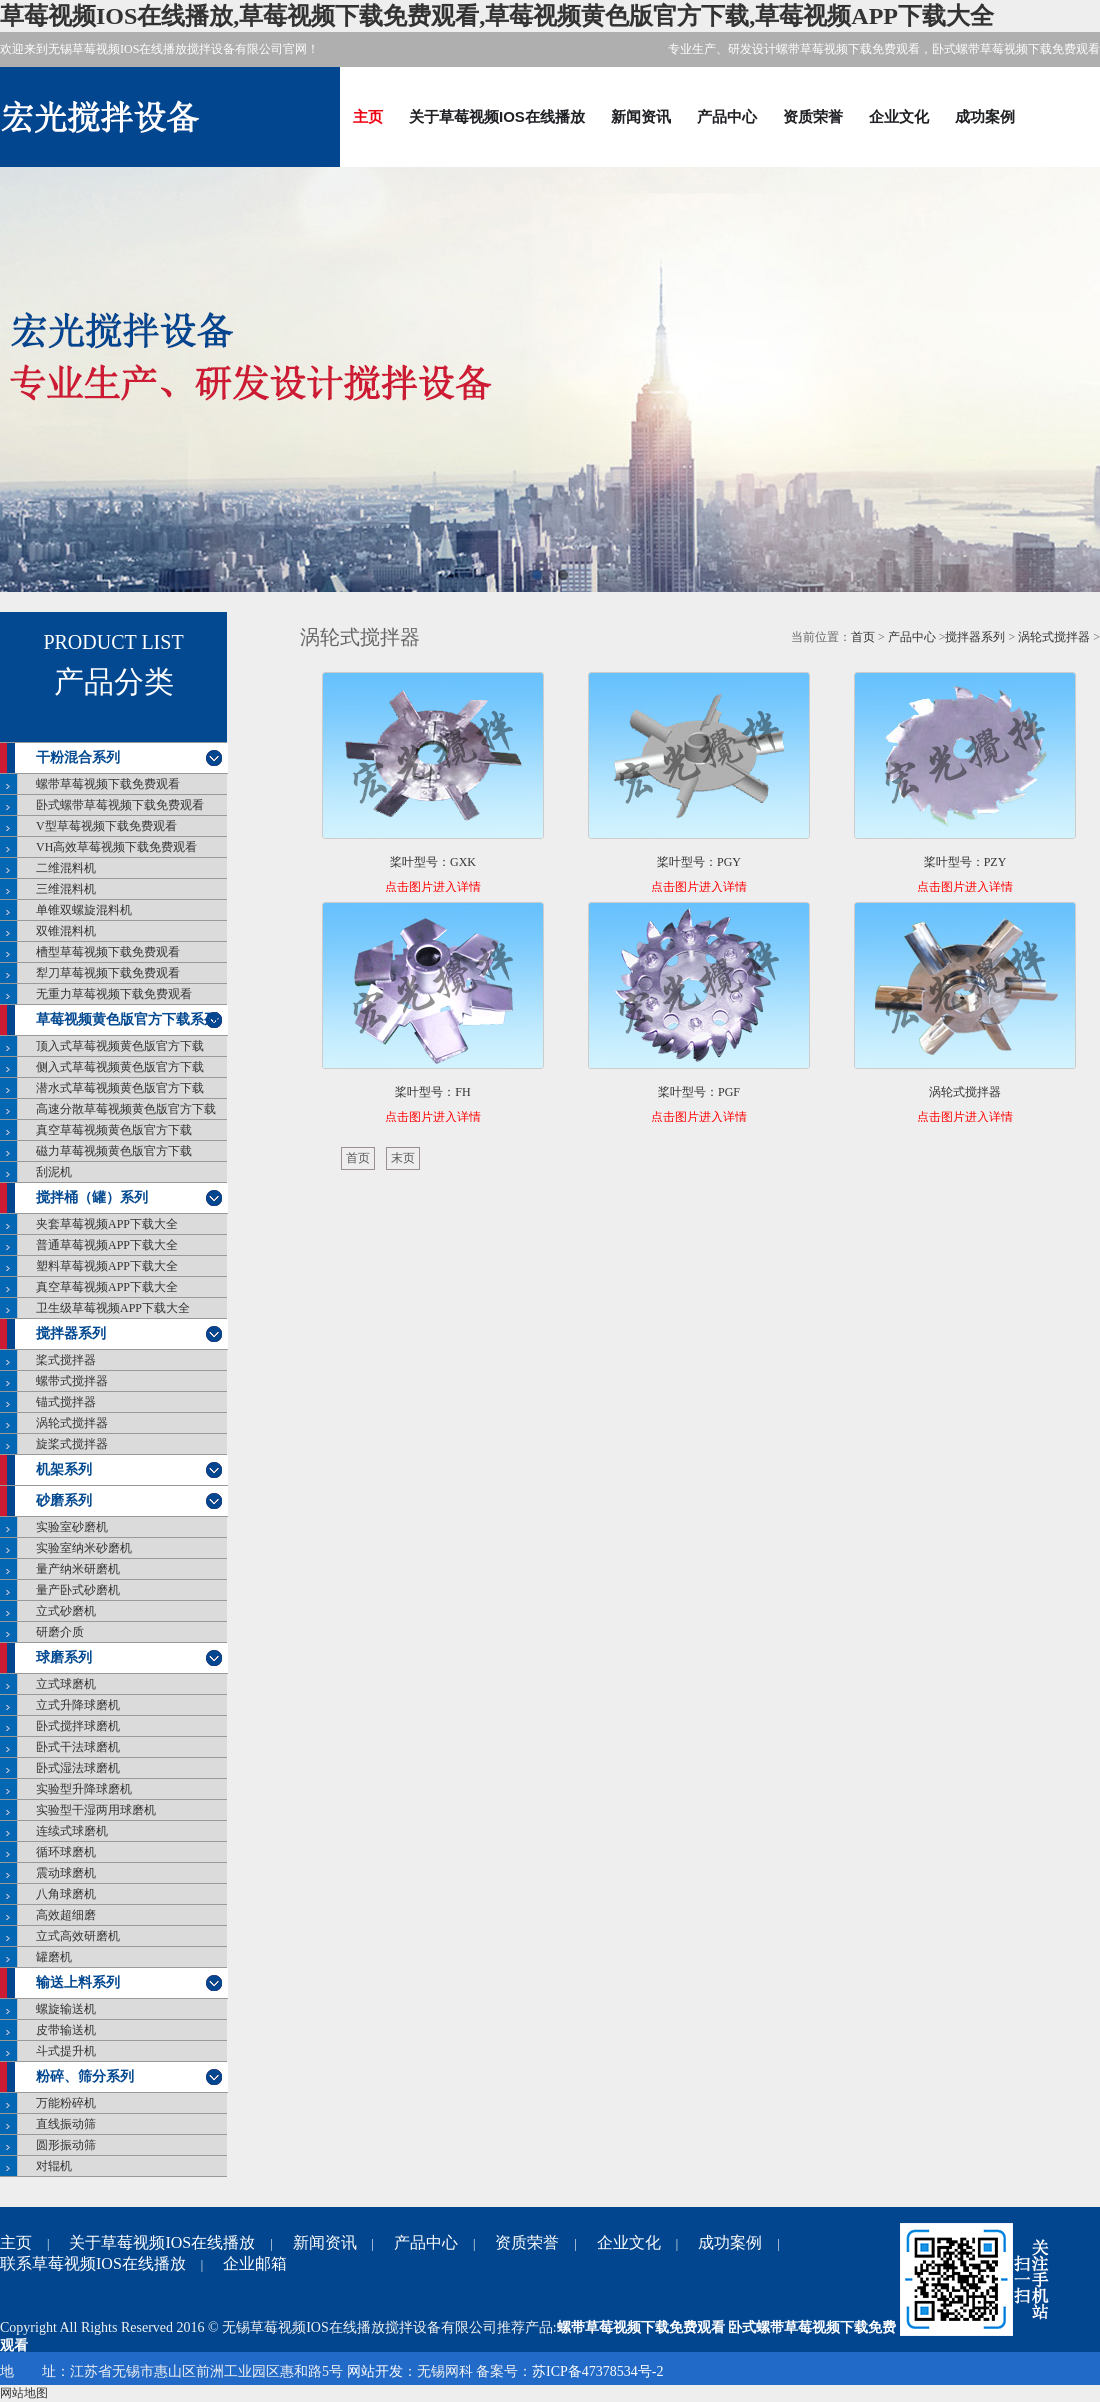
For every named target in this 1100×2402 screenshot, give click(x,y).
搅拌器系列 (71, 1333)
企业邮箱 (255, 2263)
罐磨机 (54, 1957)
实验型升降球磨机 (84, 1789)
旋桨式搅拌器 (72, 1444)
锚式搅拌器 (66, 1402)
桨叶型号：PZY (965, 862)
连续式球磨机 (72, 1831)
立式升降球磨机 (78, 1705)
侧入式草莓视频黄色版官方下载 (120, 1067)
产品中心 (727, 116)
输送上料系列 (78, 1982)
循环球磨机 (66, 1852)
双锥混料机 (66, 931)
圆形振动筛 (66, 2145)
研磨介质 (60, 1632)
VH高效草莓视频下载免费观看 (116, 847)
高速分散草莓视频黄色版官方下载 (126, 1109)
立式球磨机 (66, 1684)
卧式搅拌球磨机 (78, 1726)
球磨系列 (64, 1657)
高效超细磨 (66, 1915)
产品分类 (114, 682)
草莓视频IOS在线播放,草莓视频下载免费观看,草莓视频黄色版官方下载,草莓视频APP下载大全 (497, 16)
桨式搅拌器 (66, 1360)
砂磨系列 (64, 1500)
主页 (368, 116)
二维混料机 (66, 868)
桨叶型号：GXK (433, 862)
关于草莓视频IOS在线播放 (497, 116)
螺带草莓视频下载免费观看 (108, 784)
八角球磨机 (66, 1894)
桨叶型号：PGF (699, 1092)
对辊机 (54, 2166)
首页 (863, 637)
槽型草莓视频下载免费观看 (108, 952)
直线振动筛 (66, 2124)
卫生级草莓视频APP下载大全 (113, 1308)
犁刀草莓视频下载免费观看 (108, 973)
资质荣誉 (813, 116)
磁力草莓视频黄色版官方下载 (114, 1151)
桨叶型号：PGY (699, 862)
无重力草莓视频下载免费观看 (114, 994)
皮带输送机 (66, 2030)
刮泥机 (54, 1172)
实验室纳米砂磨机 (84, 1548)
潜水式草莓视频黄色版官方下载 (120, 1088)
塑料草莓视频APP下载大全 (107, 1266)
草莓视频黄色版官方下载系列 (127, 1019)
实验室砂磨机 (72, 1527)
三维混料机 (66, 889)
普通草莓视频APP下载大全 (107, 1245)
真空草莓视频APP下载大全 (107, 1287)
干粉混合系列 (78, 757)
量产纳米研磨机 (78, 1569)
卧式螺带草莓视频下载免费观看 (120, 805)
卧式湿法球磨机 (78, 1768)
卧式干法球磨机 (78, 1747)
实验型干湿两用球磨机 (96, 1810)
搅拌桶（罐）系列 (92, 1197)
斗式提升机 (66, 2051)
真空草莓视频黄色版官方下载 (114, 1130)
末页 (403, 1158)
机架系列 (64, 1469)
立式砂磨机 (66, 1611)
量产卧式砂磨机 (78, 1590)
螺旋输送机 (66, 2009)
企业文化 (899, 116)
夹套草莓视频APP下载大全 (107, 1224)
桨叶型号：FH (432, 1092)
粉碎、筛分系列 (85, 2076)
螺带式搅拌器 (72, 1381)
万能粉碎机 (66, 2103)
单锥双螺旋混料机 (84, 910)
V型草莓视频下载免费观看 (106, 826)
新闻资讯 (641, 116)
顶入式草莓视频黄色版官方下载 (120, 1046)
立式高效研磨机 (78, 1936)
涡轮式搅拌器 (72, 1423)
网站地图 (24, 2393)
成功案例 (985, 116)
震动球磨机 (66, 1873)
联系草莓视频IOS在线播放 (93, 2263)
